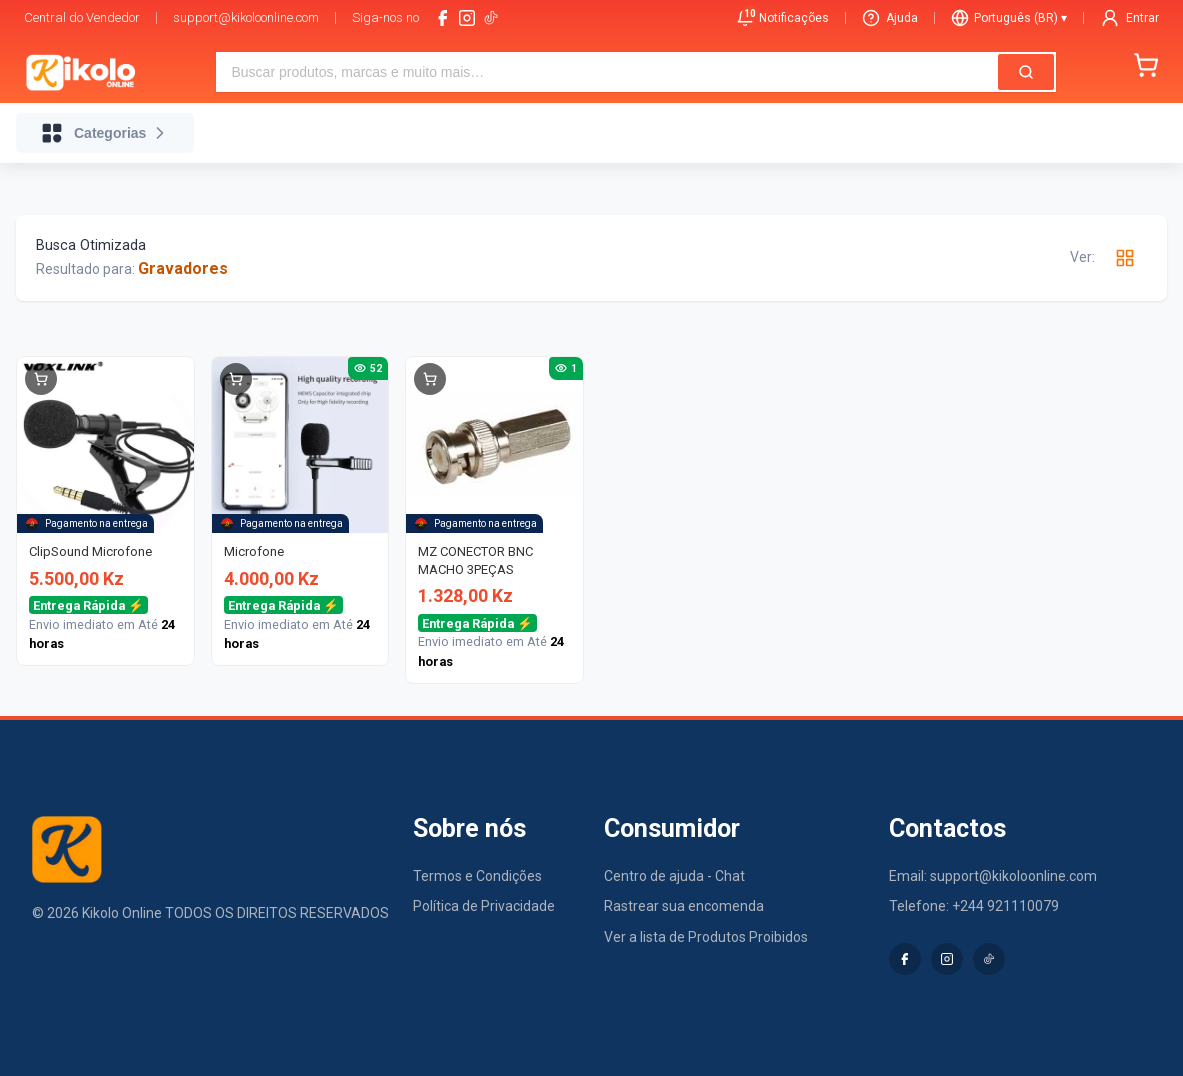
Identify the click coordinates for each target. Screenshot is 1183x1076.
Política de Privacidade (484, 906)
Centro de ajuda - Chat (674, 876)
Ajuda (890, 18)
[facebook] (443, 18)
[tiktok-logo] (491, 18)
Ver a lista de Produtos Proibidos (706, 937)
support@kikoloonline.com (246, 17)
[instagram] (467, 18)
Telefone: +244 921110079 (974, 906)
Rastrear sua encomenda (684, 906)
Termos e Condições (477, 876)
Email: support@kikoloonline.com (993, 876)
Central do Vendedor (82, 17)
